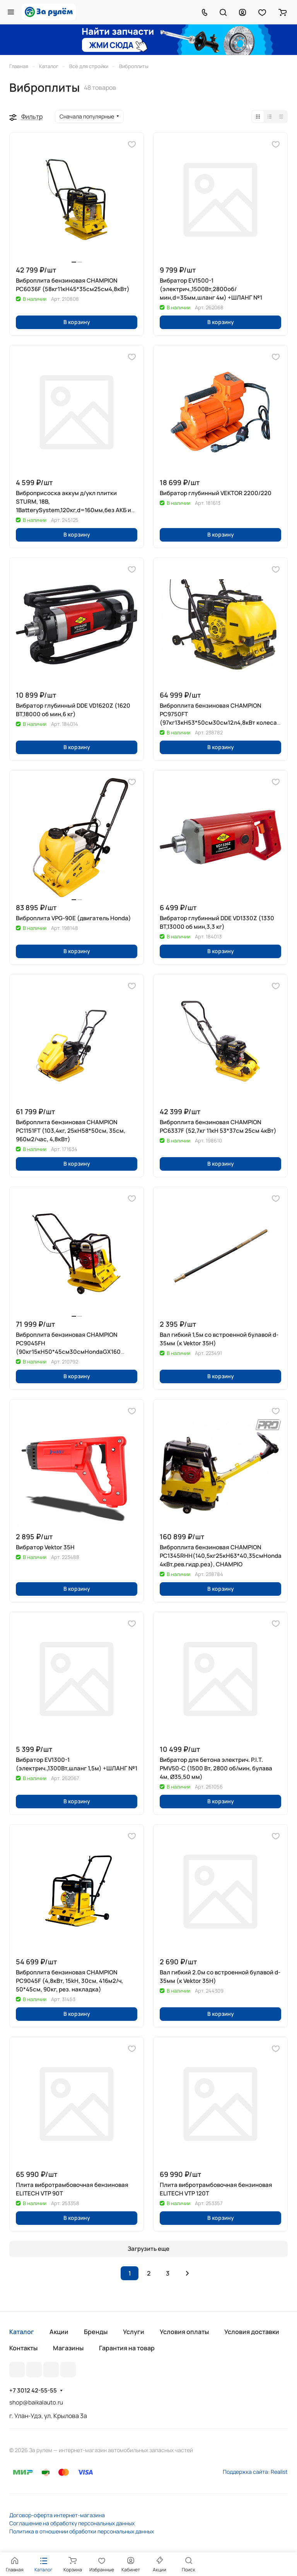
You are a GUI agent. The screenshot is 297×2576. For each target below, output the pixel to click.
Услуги (133, 2331)
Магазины (68, 2348)
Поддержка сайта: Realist (255, 2471)
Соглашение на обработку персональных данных (72, 2523)
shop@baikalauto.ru (36, 2402)
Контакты (23, 2348)
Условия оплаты (184, 2331)
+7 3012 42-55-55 (33, 2390)
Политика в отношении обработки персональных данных (81, 2531)
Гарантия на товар (127, 2348)
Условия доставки (251, 2331)
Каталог (21, 2331)
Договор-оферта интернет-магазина (57, 2515)
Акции (59, 2331)
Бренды (96, 2331)
